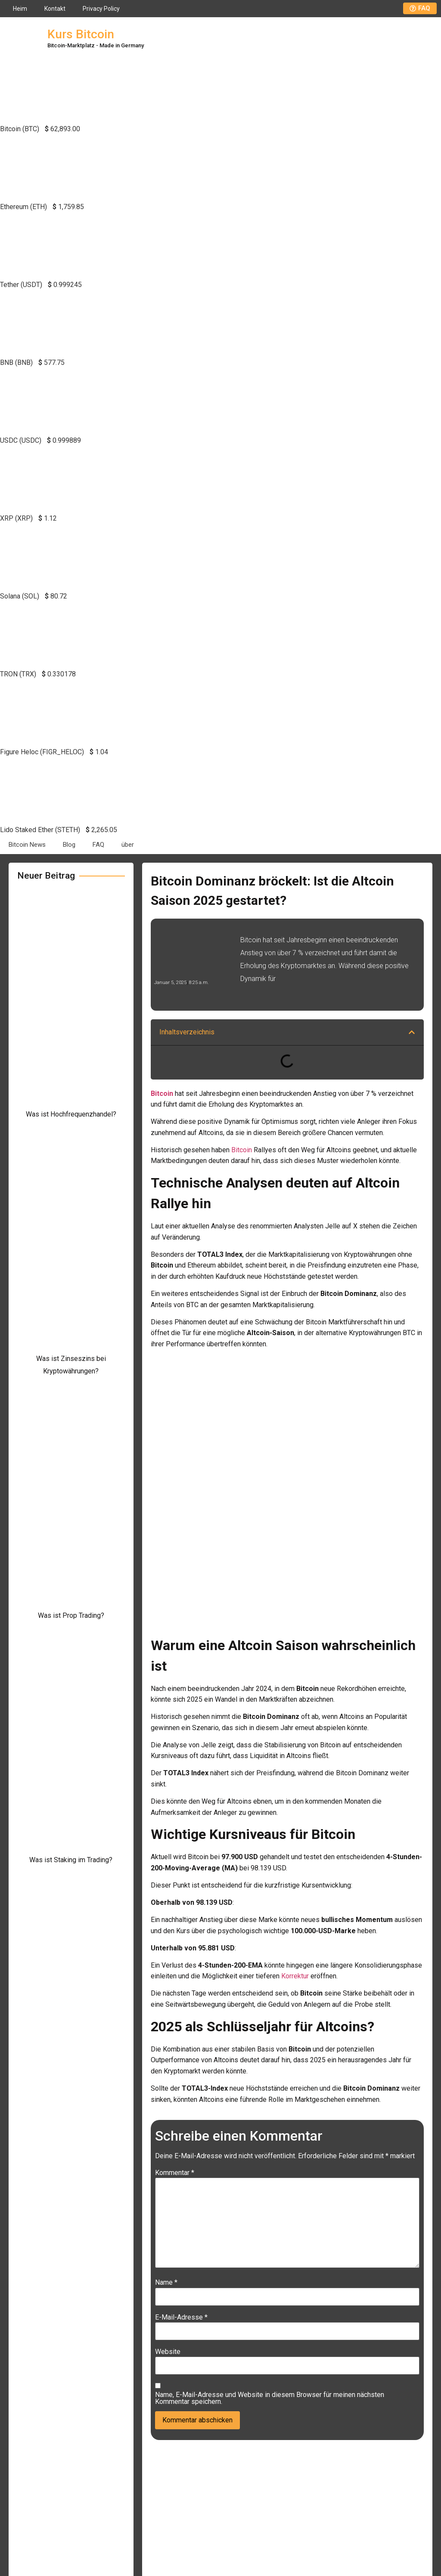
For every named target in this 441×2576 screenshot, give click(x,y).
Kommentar (174, 2172)
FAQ (98, 844)
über (127, 844)
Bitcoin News (27, 844)
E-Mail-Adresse (181, 2317)
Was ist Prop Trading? (71, 1615)
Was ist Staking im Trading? (70, 1860)
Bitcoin (241, 1150)
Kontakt (54, 8)
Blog (69, 844)
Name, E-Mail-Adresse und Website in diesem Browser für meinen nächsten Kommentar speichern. (269, 2398)
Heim (20, 8)
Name (166, 2282)
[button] (411, 1032)
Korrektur (295, 1976)
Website (167, 2351)
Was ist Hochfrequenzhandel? (71, 1114)
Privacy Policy (101, 8)
